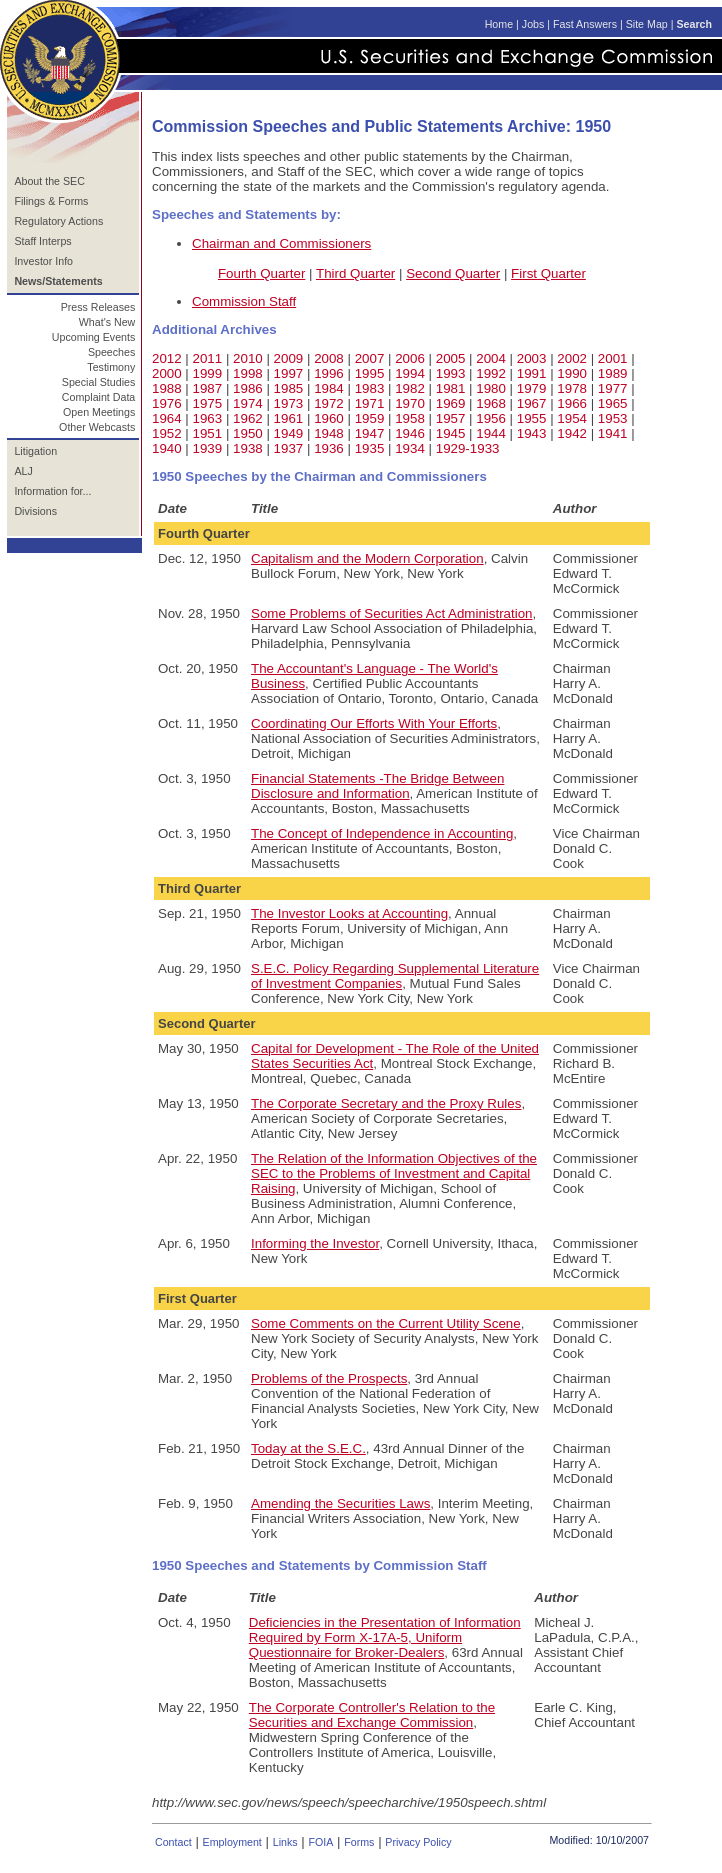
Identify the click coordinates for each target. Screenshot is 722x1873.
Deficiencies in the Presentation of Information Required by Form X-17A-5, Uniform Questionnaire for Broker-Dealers (385, 1637)
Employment (232, 1842)
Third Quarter (355, 273)
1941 (613, 433)
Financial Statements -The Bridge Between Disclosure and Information (377, 786)
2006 (410, 358)
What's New (107, 322)
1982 (410, 388)
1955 (532, 418)
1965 (613, 403)
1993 (451, 373)
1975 (208, 403)
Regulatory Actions (58, 221)
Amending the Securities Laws (340, 1503)
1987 (208, 388)
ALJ (23, 471)
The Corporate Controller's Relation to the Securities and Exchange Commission (372, 1715)
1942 (572, 433)
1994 (410, 373)
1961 (289, 418)
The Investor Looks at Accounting (349, 913)
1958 (410, 418)
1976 (167, 403)
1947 (370, 433)
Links (285, 1842)
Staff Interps (42, 241)
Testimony (111, 367)
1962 (248, 418)
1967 (532, 403)
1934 (410, 448)
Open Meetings (99, 412)
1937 (289, 448)
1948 (329, 433)
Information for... (52, 491)
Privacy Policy (418, 1842)
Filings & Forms (51, 201)
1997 (289, 373)
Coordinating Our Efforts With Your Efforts (374, 723)
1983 (370, 388)
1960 (329, 418)
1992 (491, 373)
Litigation (35, 451)
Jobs (533, 24)
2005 (451, 358)
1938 (248, 448)
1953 (613, 418)
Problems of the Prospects (329, 1378)
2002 (572, 358)
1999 (208, 373)
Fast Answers (585, 24)
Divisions (35, 511)
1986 (248, 388)
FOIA (320, 1842)
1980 (491, 388)
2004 (491, 358)
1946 (410, 433)
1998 (248, 373)
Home (499, 24)
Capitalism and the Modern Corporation (367, 558)
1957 (451, 418)
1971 (370, 403)
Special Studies (98, 382)
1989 (613, 373)
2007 (370, 358)
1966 (572, 403)
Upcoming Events (94, 337)
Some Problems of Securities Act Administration (392, 613)
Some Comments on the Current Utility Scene (386, 1323)
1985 (289, 388)
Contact (173, 1842)
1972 (329, 403)
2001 (613, 358)
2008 (329, 358)
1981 (451, 388)
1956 (491, 418)
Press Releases (98, 307)
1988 (167, 388)
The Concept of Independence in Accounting (382, 833)
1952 (167, 433)
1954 (572, 418)
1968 (491, 403)
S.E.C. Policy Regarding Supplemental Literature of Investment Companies (395, 976)
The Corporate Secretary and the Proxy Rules (386, 1103)
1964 (167, 418)
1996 (329, 373)
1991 (532, 373)
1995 (370, 373)
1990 (572, 373)
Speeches (111, 352)
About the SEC (49, 181)
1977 (613, 388)
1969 (451, 403)
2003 (532, 358)
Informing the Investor (315, 1243)
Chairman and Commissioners (281, 243)
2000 (167, 373)
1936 (329, 448)
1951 (208, 433)
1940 (167, 448)
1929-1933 (468, 448)
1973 (289, 403)
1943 (532, 433)
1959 (370, 418)
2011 (208, 358)
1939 (208, 448)
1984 (329, 388)
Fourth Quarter (261, 273)
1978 (572, 388)
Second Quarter (453, 273)
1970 (410, 403)
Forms (359, 1842)
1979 (532, 388)
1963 (208, 418)
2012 (167, 358)
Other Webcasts (97, 427)
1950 (248, 433)
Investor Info (43, 261)
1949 (289, 433)
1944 (491, 433)
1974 (248, 403)
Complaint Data (98, 397)
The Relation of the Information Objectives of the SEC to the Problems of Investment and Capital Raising (394, 1173)
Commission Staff (244, 301)
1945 (451, 433)
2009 (289, 358)
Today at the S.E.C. (308, 1448)
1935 (370, 448)
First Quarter (548, 273)
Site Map (647, 24)
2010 (248, 358)
